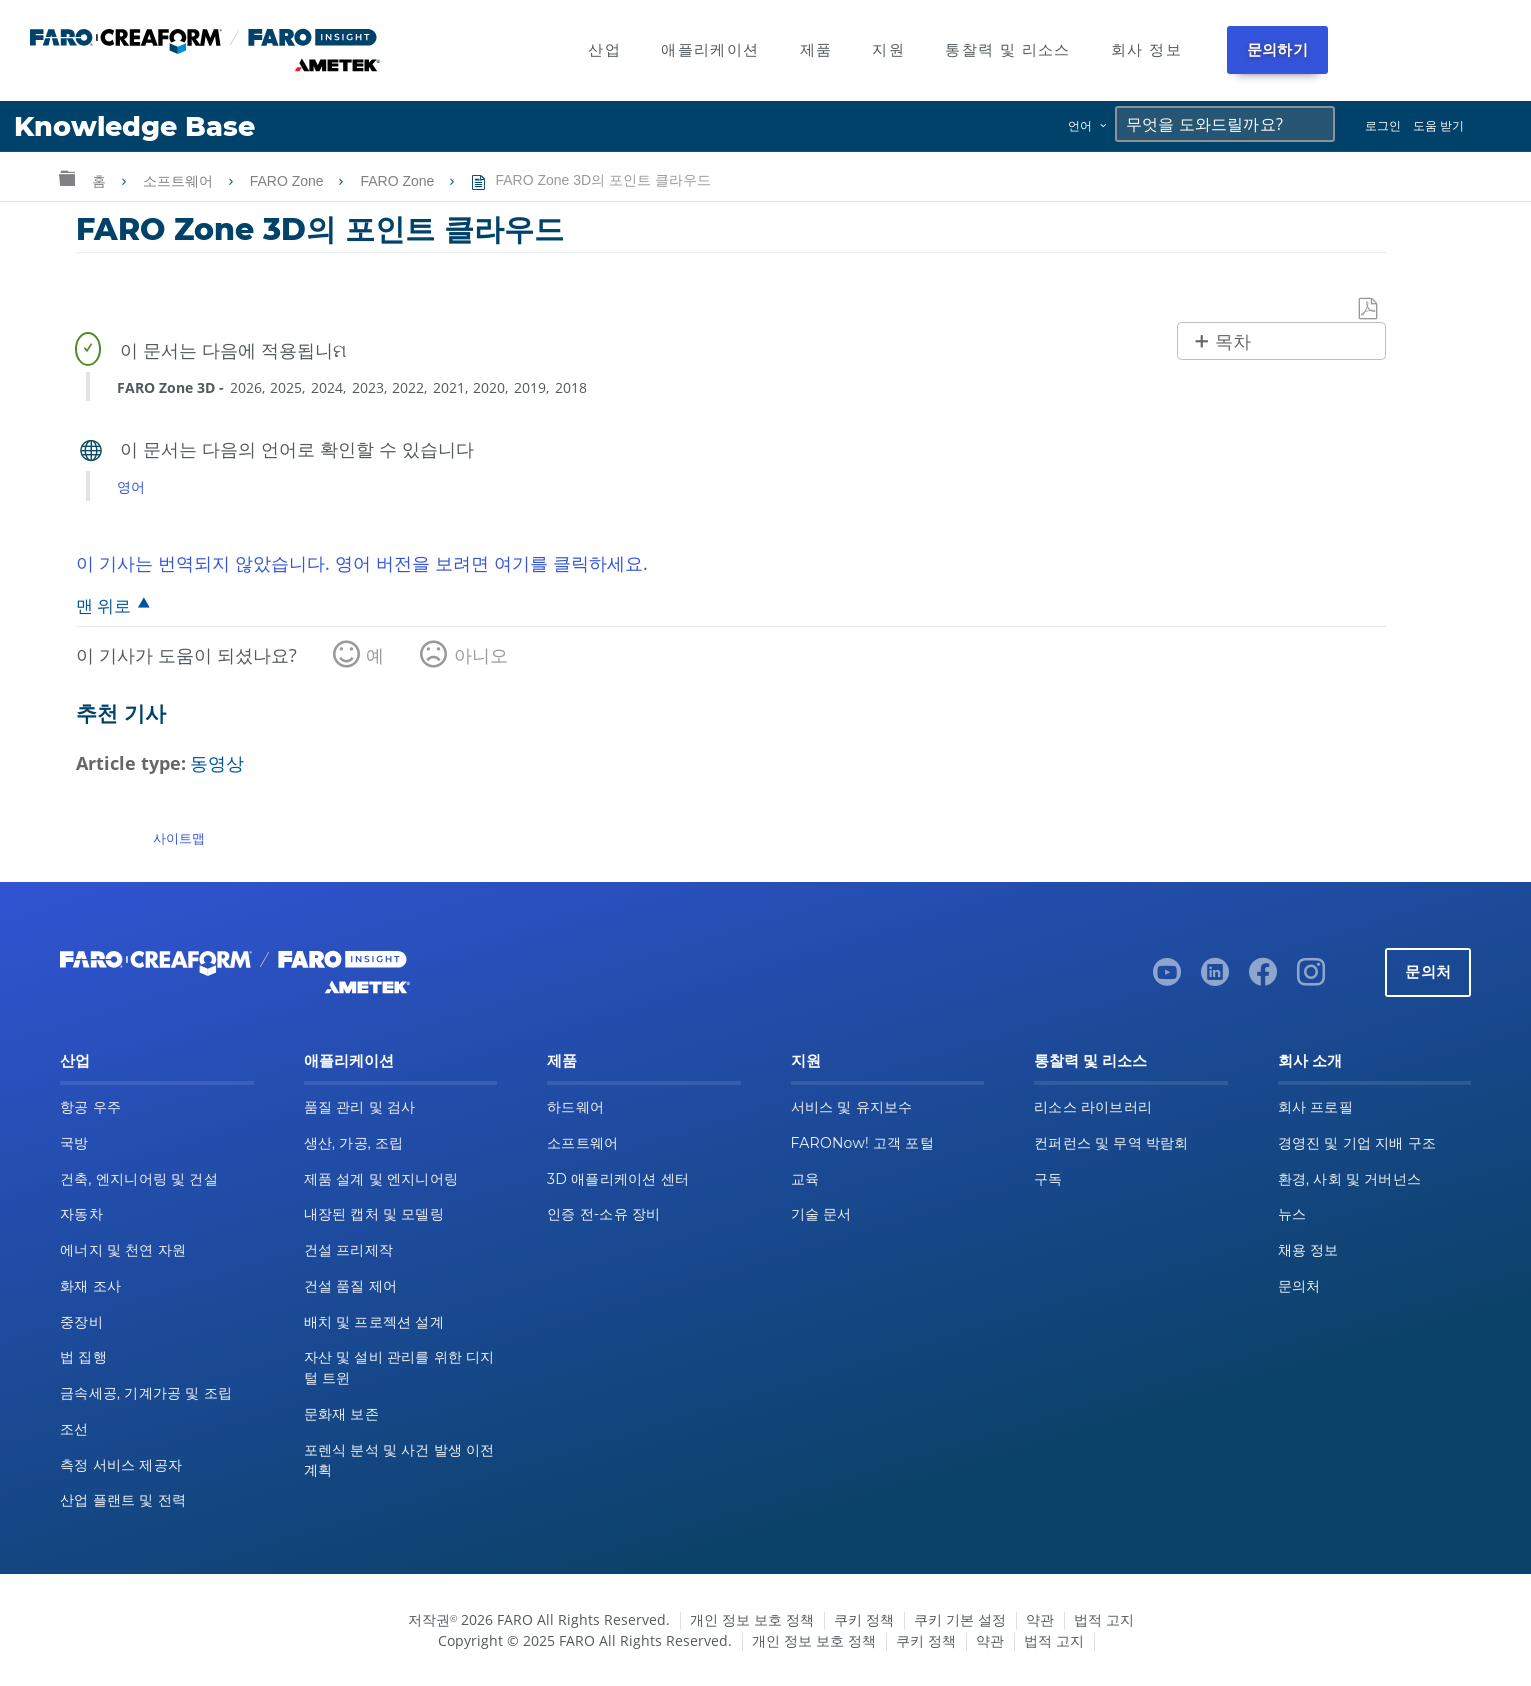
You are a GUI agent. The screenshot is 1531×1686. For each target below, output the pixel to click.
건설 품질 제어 (351, 1286)
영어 (131, 486)
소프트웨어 (180, 181)
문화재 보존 (341, 1414)
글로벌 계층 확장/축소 (67, 177)
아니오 (481, 655)
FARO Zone (289, 181)
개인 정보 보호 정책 (752, 1619)
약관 (1040, 1619)
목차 (1233, 342)
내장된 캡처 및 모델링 (374, 1214)
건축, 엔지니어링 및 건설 (139, 1179)
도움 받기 (1438, 125)
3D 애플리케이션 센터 (618, 1179)
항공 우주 (90, 1107)
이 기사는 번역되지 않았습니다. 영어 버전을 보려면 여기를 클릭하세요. (362, 563)
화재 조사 (90, 1286)
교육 (805, 1179)
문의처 (1428, 971)
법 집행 (83, 1357)
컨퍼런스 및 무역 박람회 (1111, 1143)
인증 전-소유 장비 (603, 1214)
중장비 (81, 1322)
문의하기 (1277, 49)
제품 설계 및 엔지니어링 (381, 1179)
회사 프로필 (1315, 1107)
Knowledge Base (134, 126)
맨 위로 (103, 605)
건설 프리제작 (349, 1250)
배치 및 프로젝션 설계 (374, 1322)
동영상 (217, 763)
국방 (74, 1143)
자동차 (81, 1214)
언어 (1080, 125)
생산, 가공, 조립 (354, 1143)
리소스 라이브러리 (1093, 1107)
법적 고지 (1104, 1619)
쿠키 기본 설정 (960, 1619)
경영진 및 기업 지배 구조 (1357, 1143)
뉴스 (1292, 1214)
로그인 (1383, 125)
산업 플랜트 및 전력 (123, 1500)
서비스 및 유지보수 (852, 1107)
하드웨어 (575, 1107)
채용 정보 (1308, 1250)
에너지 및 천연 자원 (123, 1250)
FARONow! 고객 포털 (862, 1143)
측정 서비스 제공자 (121, 1465)
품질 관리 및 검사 (360, 1107)
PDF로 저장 (1369, 309)
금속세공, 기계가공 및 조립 (146, 1393)
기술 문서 (821, 1214)
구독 (1048, 1179)
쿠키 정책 (864, 1619)
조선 (74, 1429)
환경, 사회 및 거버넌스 (1350, 1179)
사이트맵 (179, 838)
